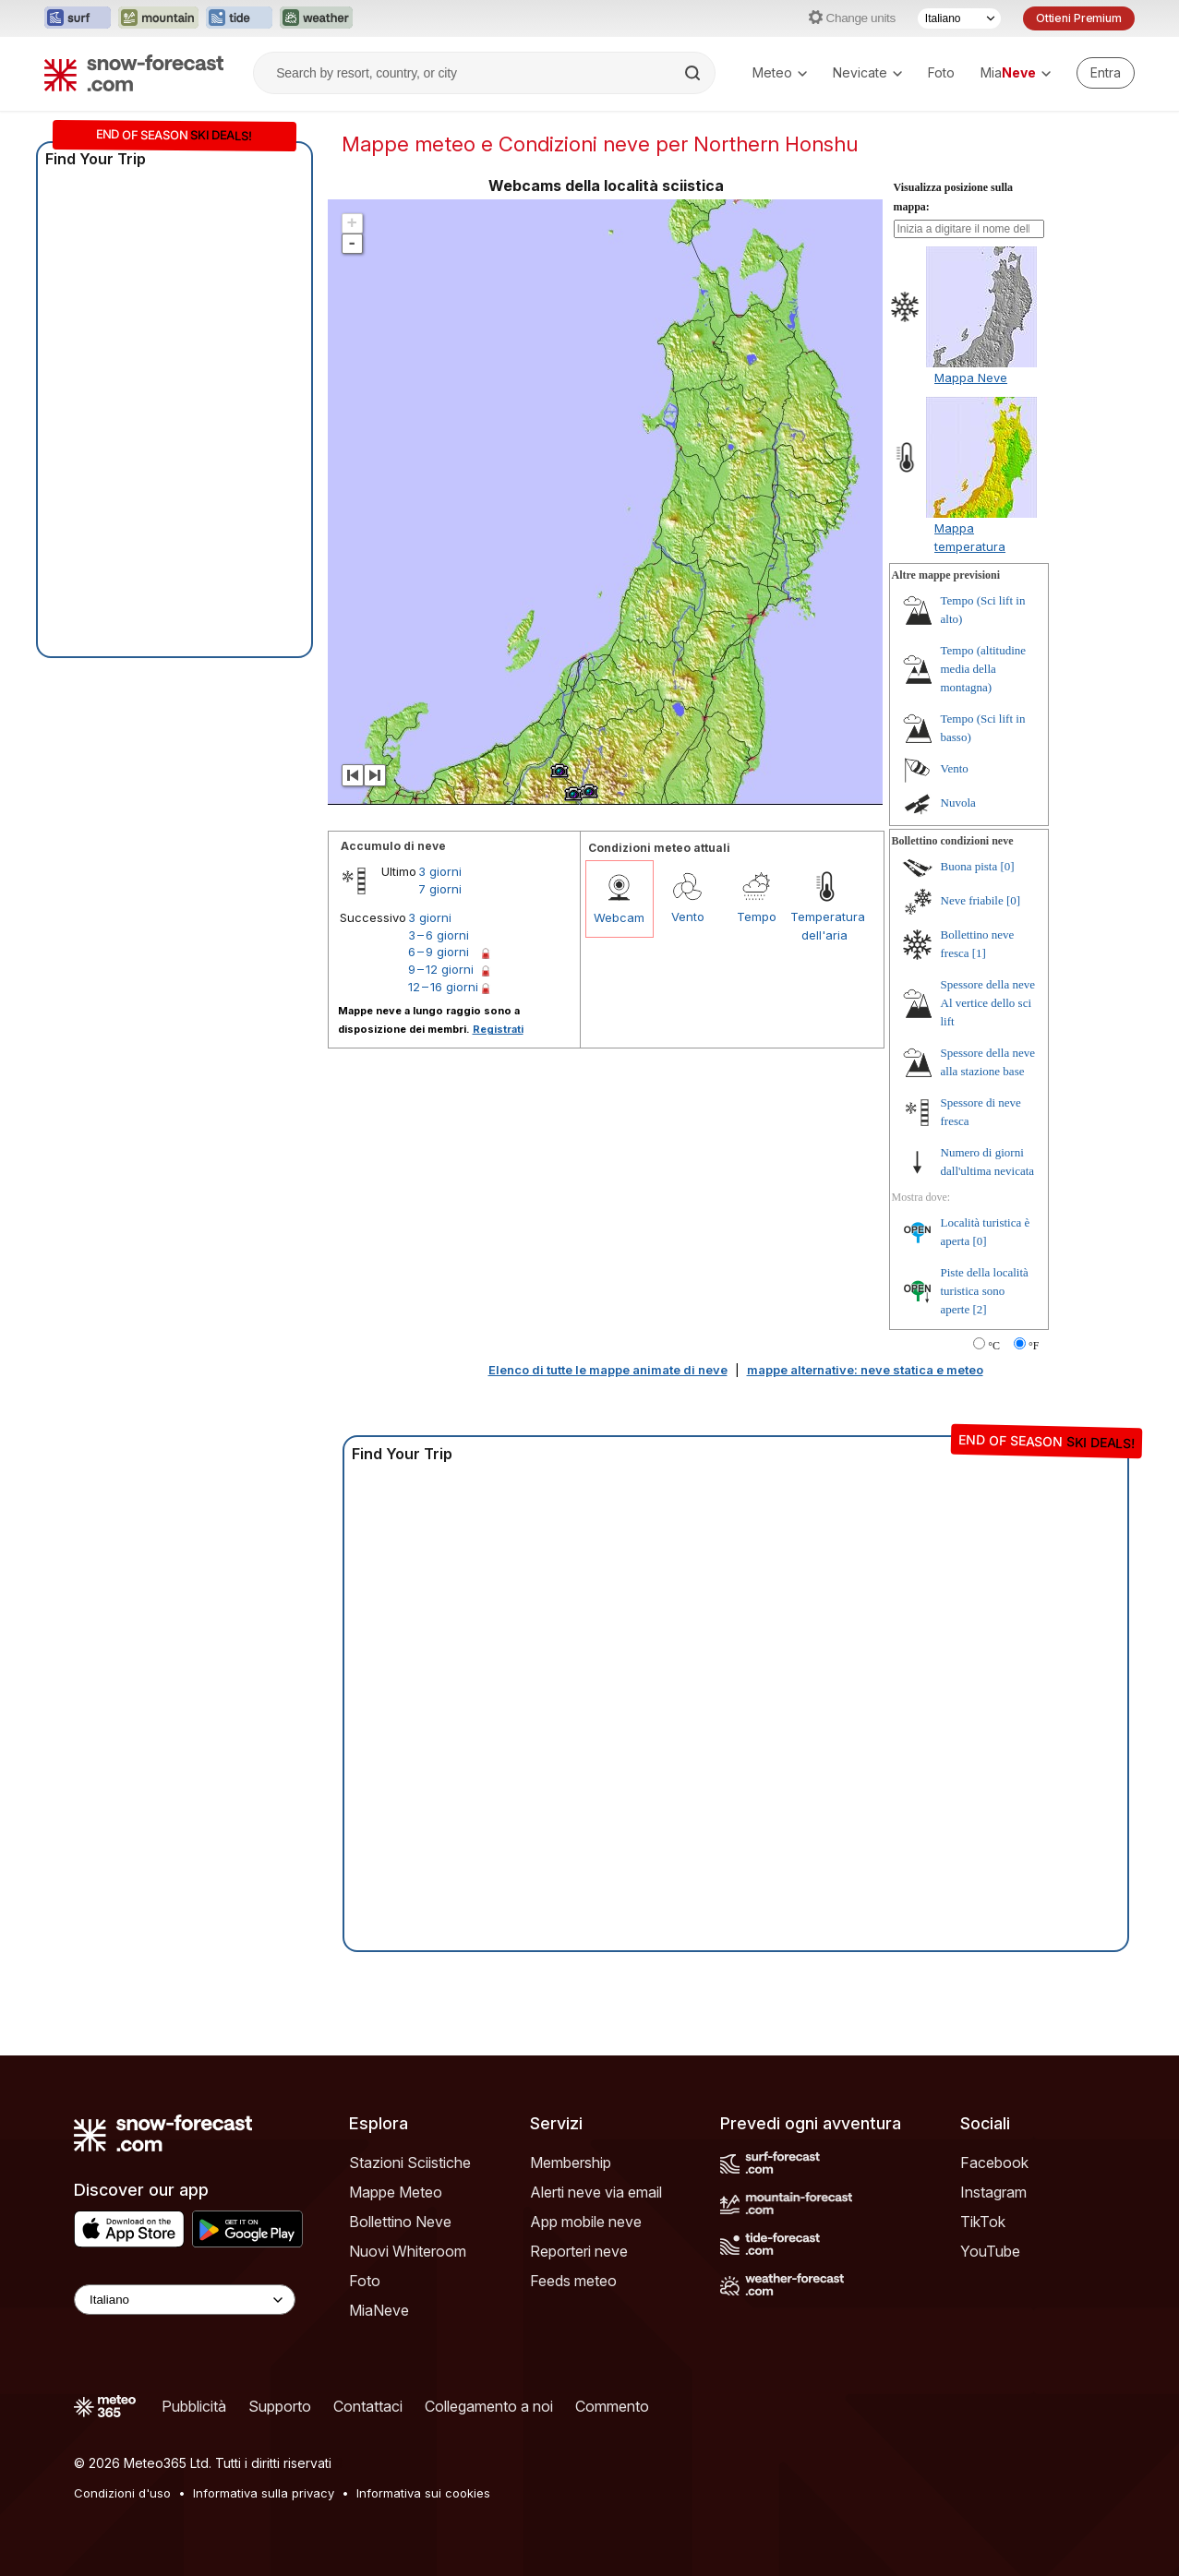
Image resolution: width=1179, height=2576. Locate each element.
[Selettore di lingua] (959, 18)
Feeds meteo (573, 2280)
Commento (612, 2406)
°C (994, 1345)
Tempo (756, 916)
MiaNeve (379, 2310)
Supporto (279, 2406)
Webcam (619, 917)
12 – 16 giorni (443, 986)
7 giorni (440, 888)
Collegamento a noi (489, 2406)
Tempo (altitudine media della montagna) (984, 668)
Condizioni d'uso (122, 2493)
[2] (980, 1309)
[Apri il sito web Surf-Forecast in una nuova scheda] (77, 18)
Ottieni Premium (1079, 18)
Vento (687, 916)
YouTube (990, 2251)
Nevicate (867, 72)
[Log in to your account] (1106, 73)
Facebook (994, 2162)
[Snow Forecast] (133, 72)
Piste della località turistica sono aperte (985, 1290)
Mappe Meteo (395, 2192)
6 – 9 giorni (438, 951)
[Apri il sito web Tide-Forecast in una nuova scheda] (239, 18)
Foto (941, 72)
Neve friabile (972, 900)
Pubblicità (194, 2406)
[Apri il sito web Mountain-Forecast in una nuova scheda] (158, 18)
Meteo (779, 72)
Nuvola (958, 802)
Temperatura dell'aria (824, 925)
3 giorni (440, 871)
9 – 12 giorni (441, 969)
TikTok (982, 2221)
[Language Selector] (184, 2299)
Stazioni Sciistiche (410, 2162)
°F (1034, 1345)
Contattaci (368, 2406)
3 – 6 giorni (438, 935)
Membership (570, 2162)
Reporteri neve (579, 2251)
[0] (1008, 866)
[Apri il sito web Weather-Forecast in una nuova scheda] (316, 18)
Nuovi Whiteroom (407, 2251)
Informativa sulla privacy (263, 2493)
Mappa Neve (970, 377)
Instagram (993, 2192)
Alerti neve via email (596, 2192)
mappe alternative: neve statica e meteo (865, 1369)
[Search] (694, 73)
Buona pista (969, 866)
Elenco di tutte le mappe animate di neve (608, 1369)
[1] (979, 953)
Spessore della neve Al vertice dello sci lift (988, 1002)
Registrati (498, 1029)
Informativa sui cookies (423, 2493)
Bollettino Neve (400, 2221)
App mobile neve (586, 2221)
